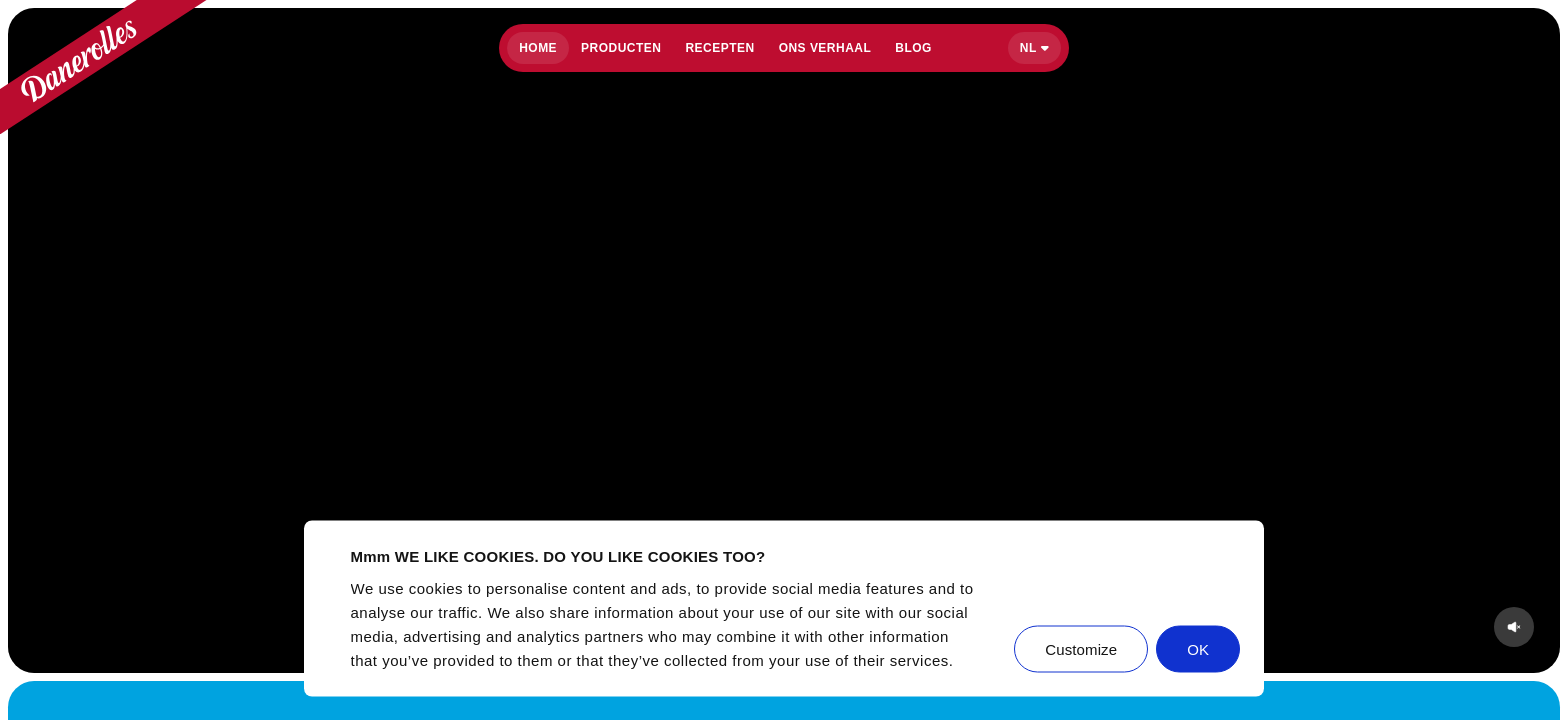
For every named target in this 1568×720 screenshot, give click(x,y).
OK (1198, 648)
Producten (621, 48)
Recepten (719, 48)
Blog (913, 48)
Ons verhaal (825, 48)
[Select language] (1034, 48)
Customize (1081, 648)
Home (538, 48)
